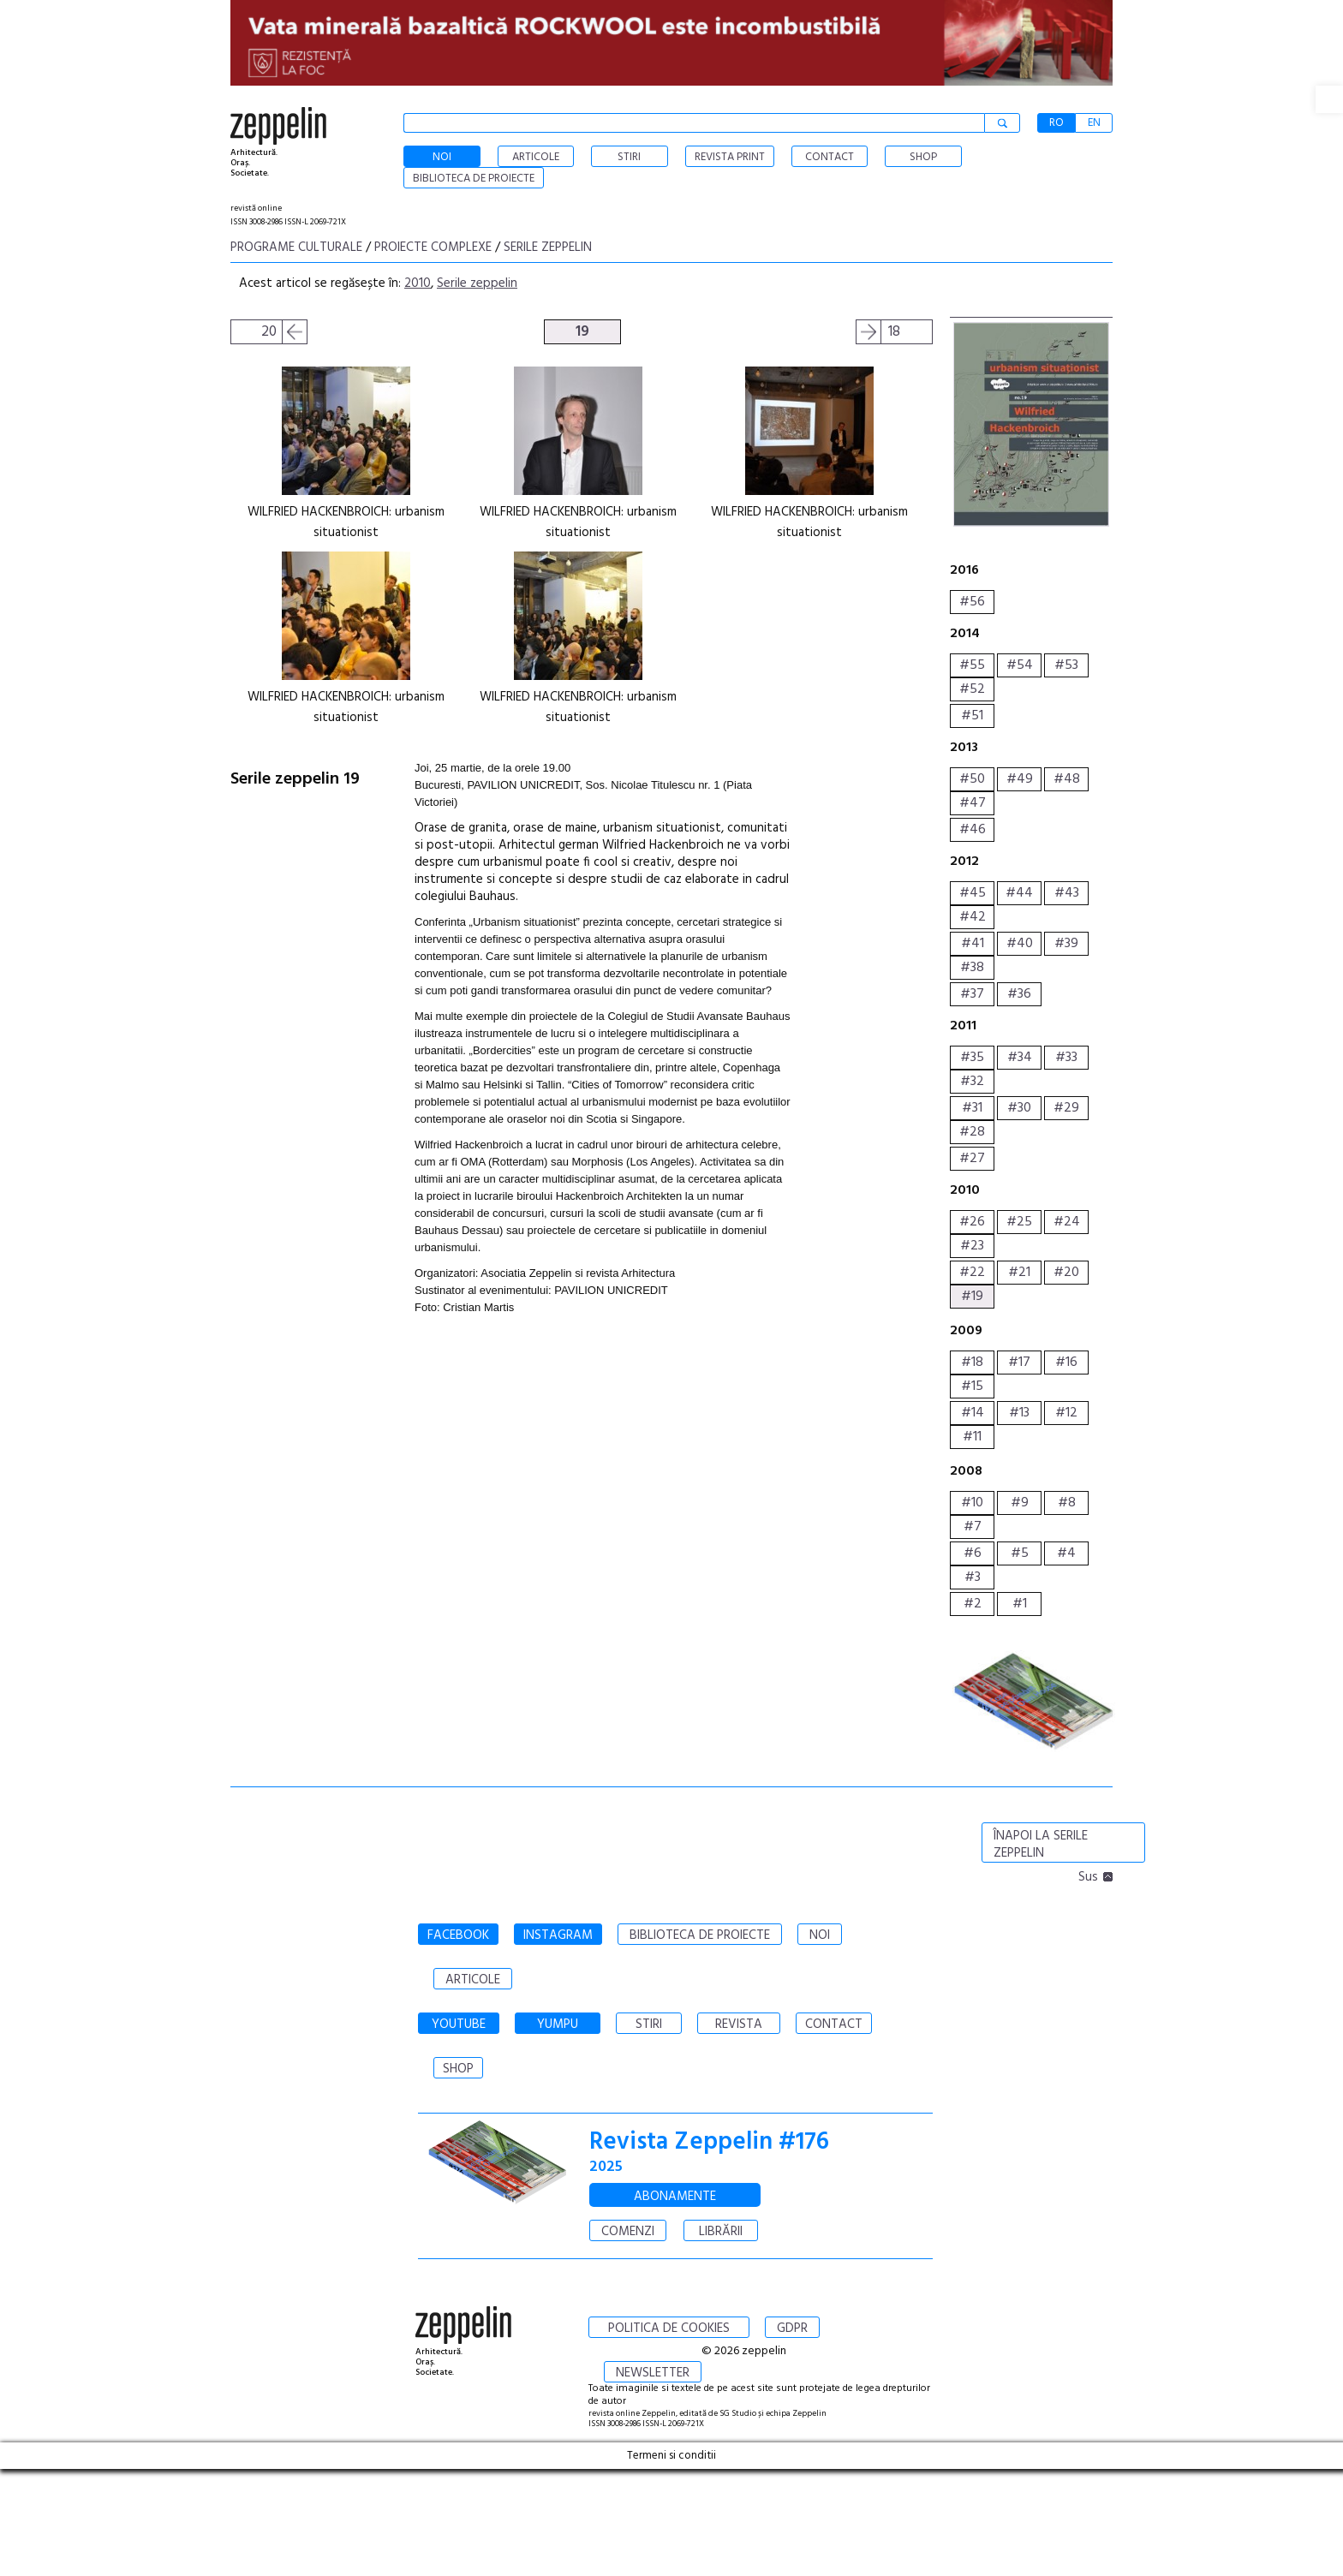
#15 (972, 1386)
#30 (1019, 1108)
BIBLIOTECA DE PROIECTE (700, 1935)
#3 (972, 1577)
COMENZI (627, 2231)
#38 (972, 968)
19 (582, 331)
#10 (972, 1503)
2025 (606, 2167)
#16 (1066, 1362)
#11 (972, 1437)
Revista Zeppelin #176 (709, 2142)
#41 (972, 944)
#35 (972, 1057)
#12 (1066, 1413)
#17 (1019, 1362)
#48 (1067, 779)
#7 (973, 1527)
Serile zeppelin (548, 247)
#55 (972, 665)
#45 (972, 893)
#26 (972, 1222)
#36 (1019, 994)
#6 (973, 1553)
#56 (972, 602)
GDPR (792, 2328)
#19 (972, 1296)
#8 (1067, 1503)
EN (1094, 123)
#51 (972, 716)
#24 (1067, 1222)
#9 (1020, 1503)
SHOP (458, 2069)
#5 (1020, 1553)
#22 (972, 1272)
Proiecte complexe (433, 247)
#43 (1066, 893)
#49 (1019, 779)
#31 (972, 1108)
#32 (972, 1081)
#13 (1019, 1413)
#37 (972, 994)
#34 (1019, 1057)
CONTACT (834, 2024)
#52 (972, 689)
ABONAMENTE (675, 2196)
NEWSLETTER (652, 2373)
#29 (1066, 1108)
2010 (417, 283)
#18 (972, 1362)
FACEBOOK (458, 1935)
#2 (973, 1604)
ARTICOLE (472, 1980)
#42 (972, 917)
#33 (1066, 1057)
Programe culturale (296, 247)
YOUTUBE (459, 2024)
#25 (1019, 1222)
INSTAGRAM (558, 1935)
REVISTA (738, 2024)
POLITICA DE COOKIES (669, 2328)
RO (1056, 123)
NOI (819, 1935)
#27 (972, 1159)
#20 (1066, 1272)
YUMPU (557, 2024)
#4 (1066, 1553)
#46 (972, 830)
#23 (972, 1246)
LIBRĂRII (721, 2231)
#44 (1019, 893)
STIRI (649, 2024)
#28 (972, 1132)
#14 (972, 1413)
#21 (1019, 1272)
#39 (1066, 944)
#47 (972, 803)
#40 (1019, 944)
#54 (1019, 665)
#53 (1066, 665)
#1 (1019, 1604)
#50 (972, 779)
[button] (1329, 99)
